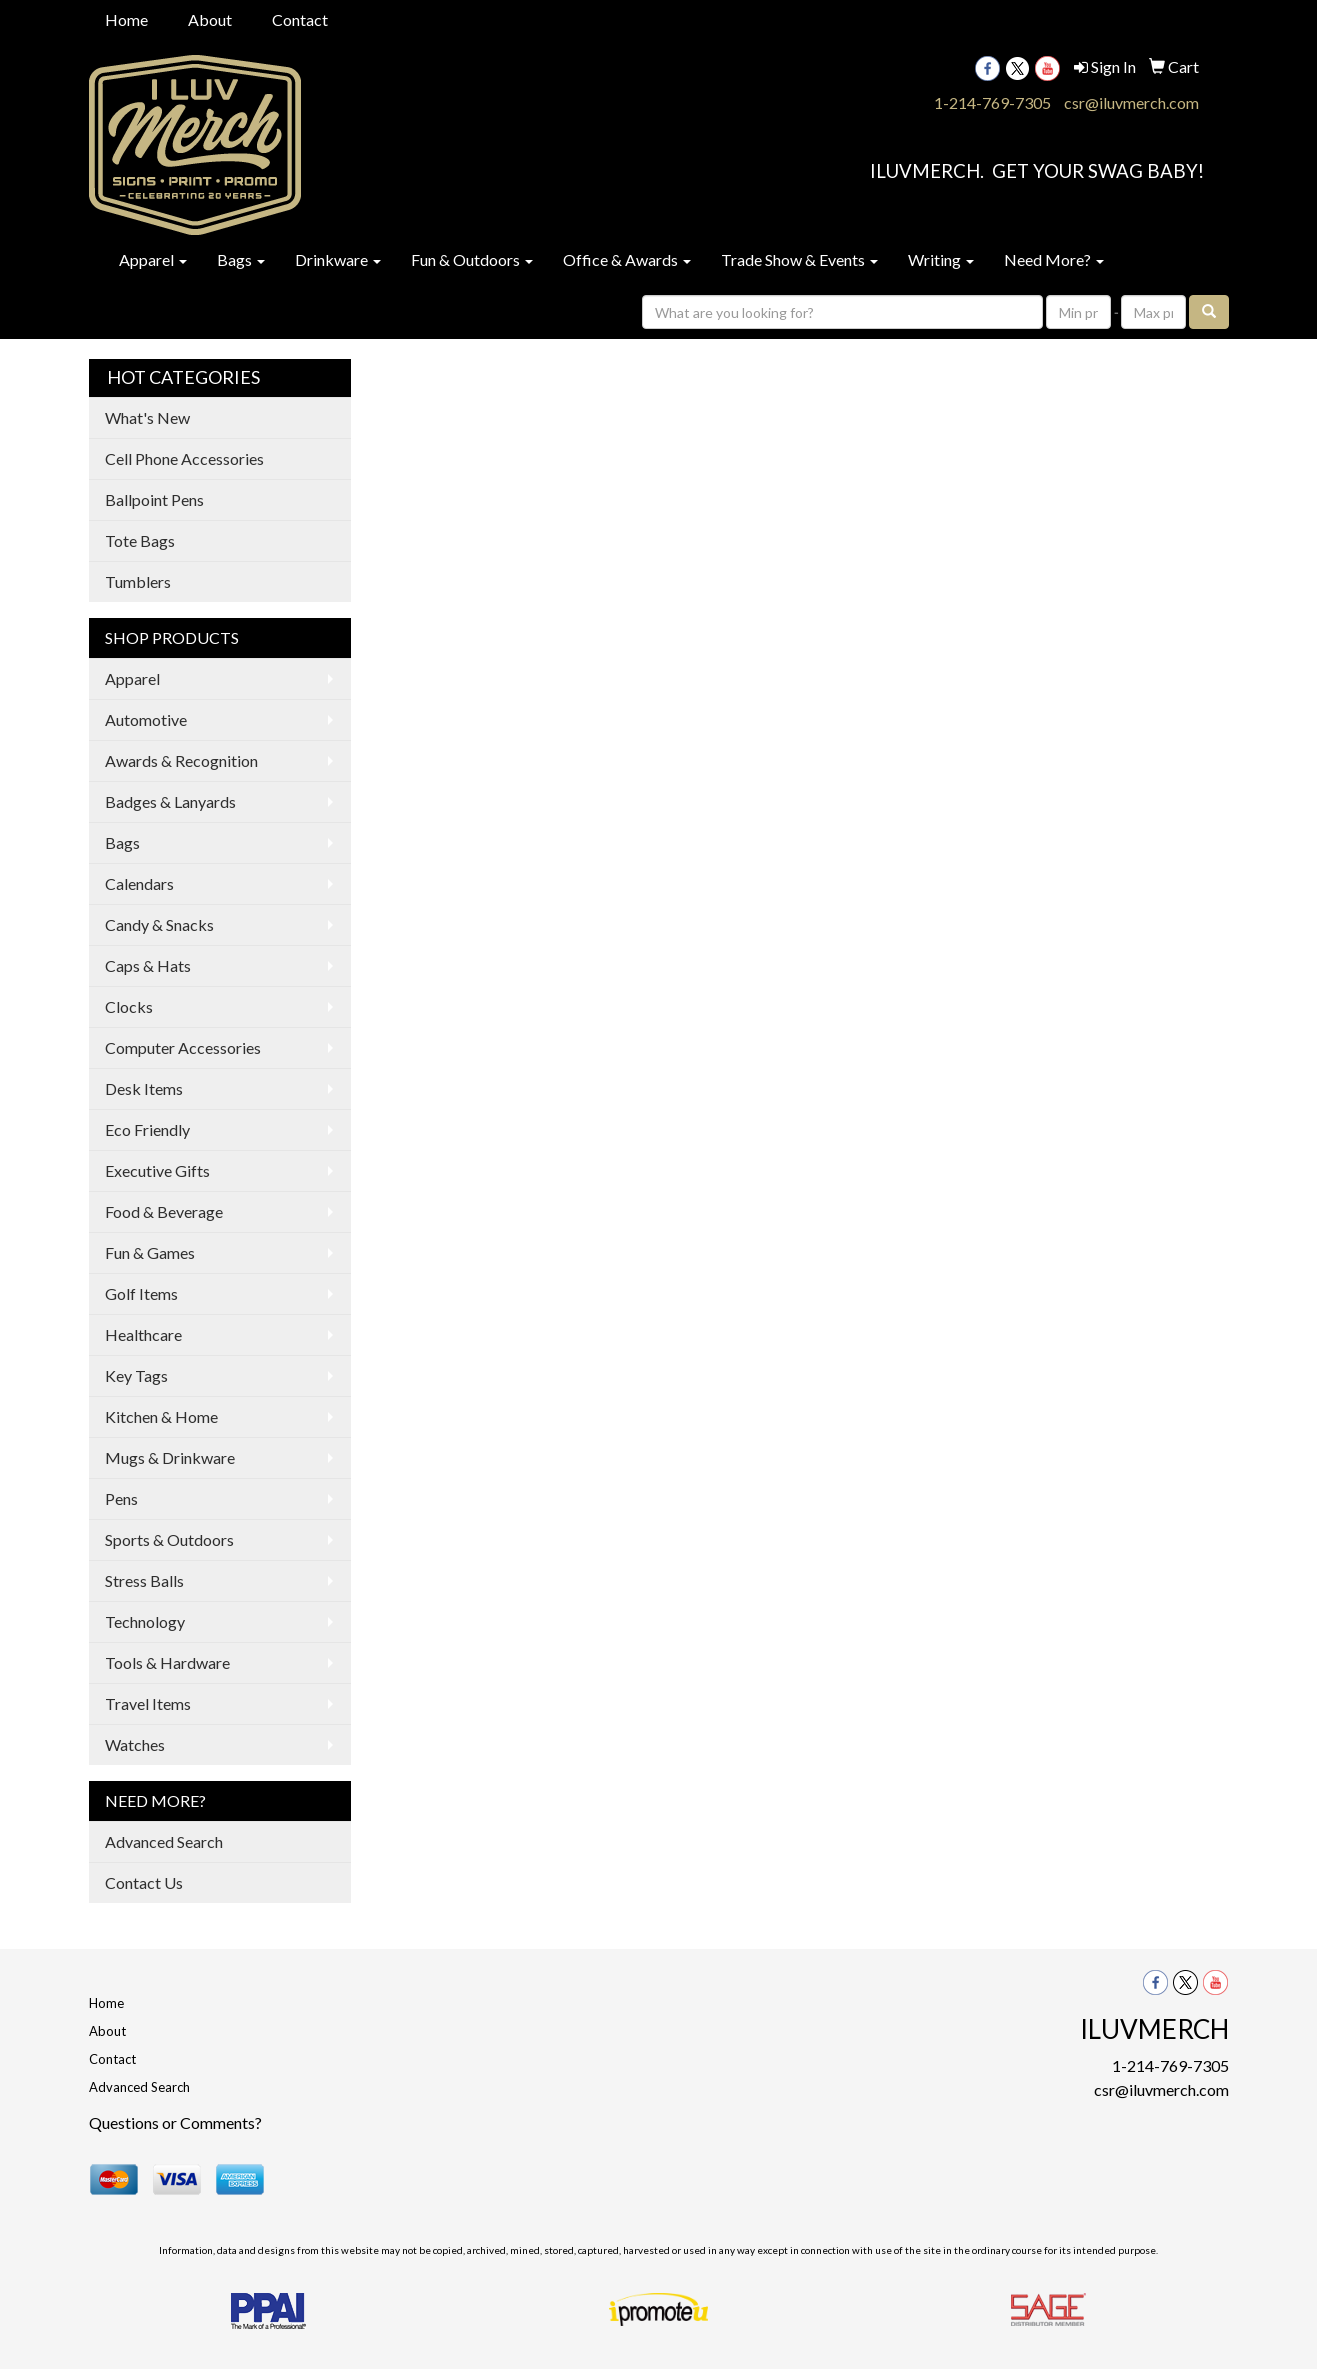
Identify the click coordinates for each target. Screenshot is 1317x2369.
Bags (241, 259)
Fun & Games (150, 1252)
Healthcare (143, 1334)
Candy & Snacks (159, 924)
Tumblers (138, 581)
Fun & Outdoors (472, 259)
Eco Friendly (147, 1129)
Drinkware (338, 259)
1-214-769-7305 (992, 102)
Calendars (139, 883)
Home (126, 19)
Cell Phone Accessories (184, 458)
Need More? (1054, 259)
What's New (147, 417)
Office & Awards (627, 259)
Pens (121, 1498)
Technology (145, 1621)
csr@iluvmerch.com (1131, 102)
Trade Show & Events (799, 259)
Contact (300, 19)
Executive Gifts (157, 1170)
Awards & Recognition (181, 760)
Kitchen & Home (161, 1416)
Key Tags (136, 1375)
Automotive (146, 719)
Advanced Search (164, 1841)
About (210, 19)
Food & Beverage (164, 1211)
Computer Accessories (183, 1047)
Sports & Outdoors (169, 1539)
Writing (941, 259)
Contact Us (144, 1882)
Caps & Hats (148, 965)
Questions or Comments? (175, 2122)
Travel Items (148, 1703)
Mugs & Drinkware (170, 1457)
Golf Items (141, 1293)
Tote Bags (140, 540)
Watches (135, 1744)
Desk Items (144, 1088)
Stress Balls (144, 1580)
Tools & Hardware (167, 1662)
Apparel (153, 259)
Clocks (129, 1006)
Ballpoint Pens (154, 499)
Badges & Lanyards (170, 801)
